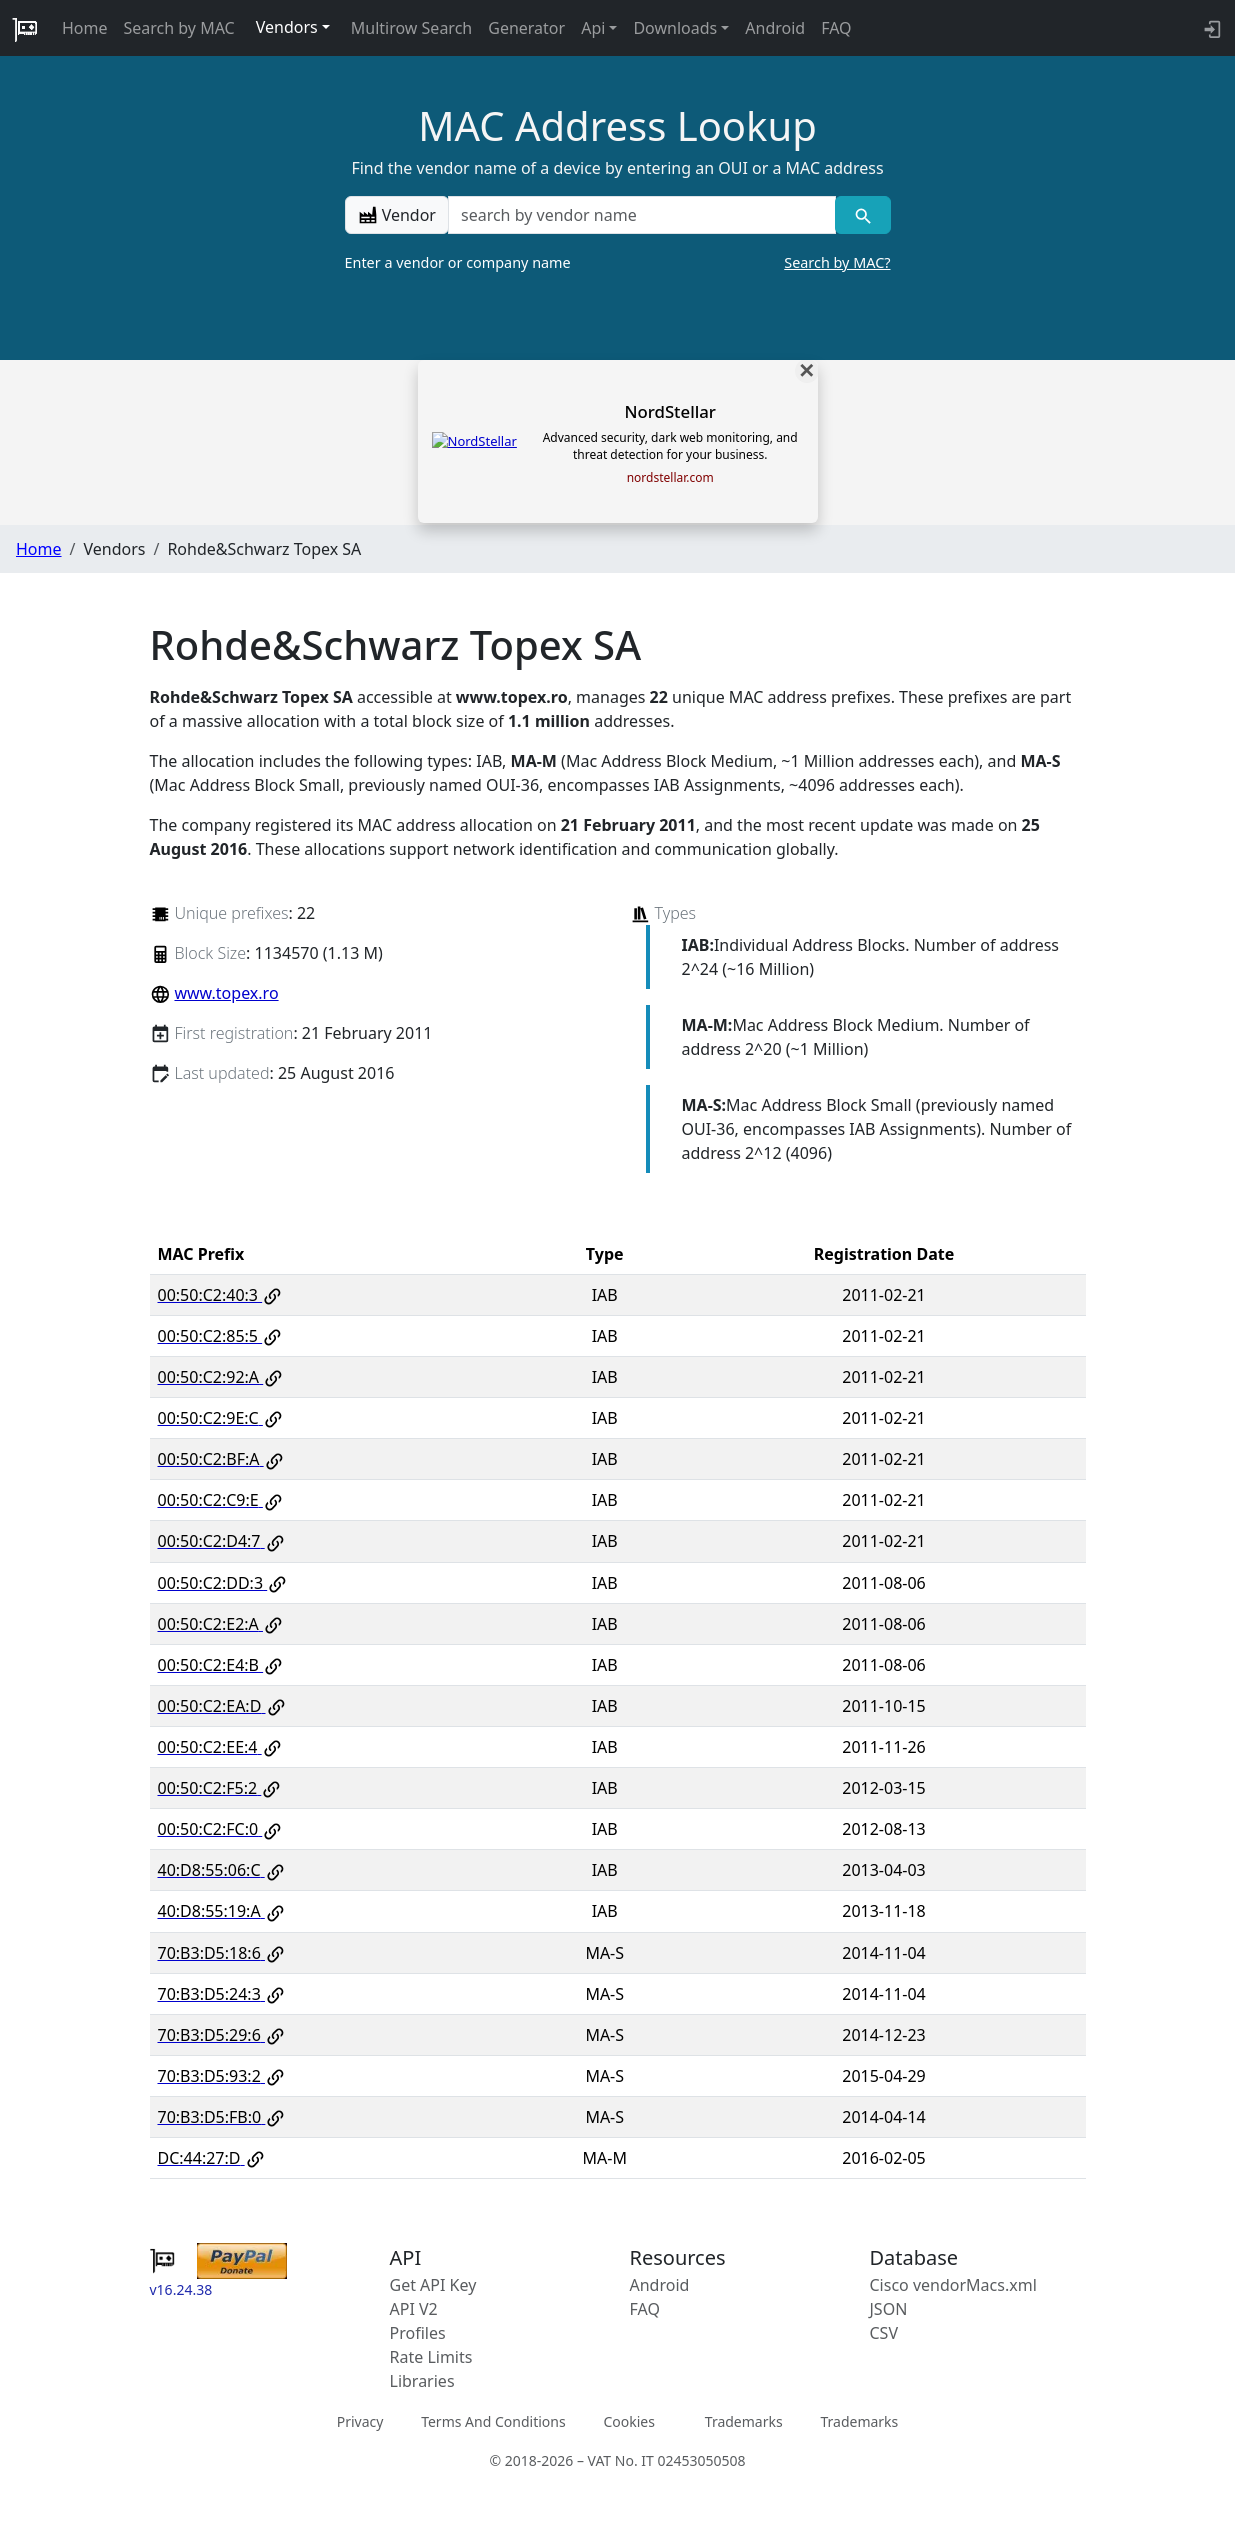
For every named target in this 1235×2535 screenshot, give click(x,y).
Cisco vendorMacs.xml (953, 2285)
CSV (884, 2333)
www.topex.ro (226, 993)
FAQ (836, 28)
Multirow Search (411, 28)
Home (85, 28)
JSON (889, 2309)
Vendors (287, 27)
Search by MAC (179, 28)
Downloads (675, 28)
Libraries (422, 2381)
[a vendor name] (642, 215)
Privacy (360, 2421)
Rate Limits (431, 2357)
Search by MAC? (837, 262)
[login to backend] (1210, 28)
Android (775, 28)
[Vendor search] (862, 215)
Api (593, 28)
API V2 (414, 2309)
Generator (526, 28)
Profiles (418, 2333)
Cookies (628, 2421)
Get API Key (433, 2285)
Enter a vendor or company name (618, 263)
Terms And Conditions (493, 2421)
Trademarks (744, 2421)
